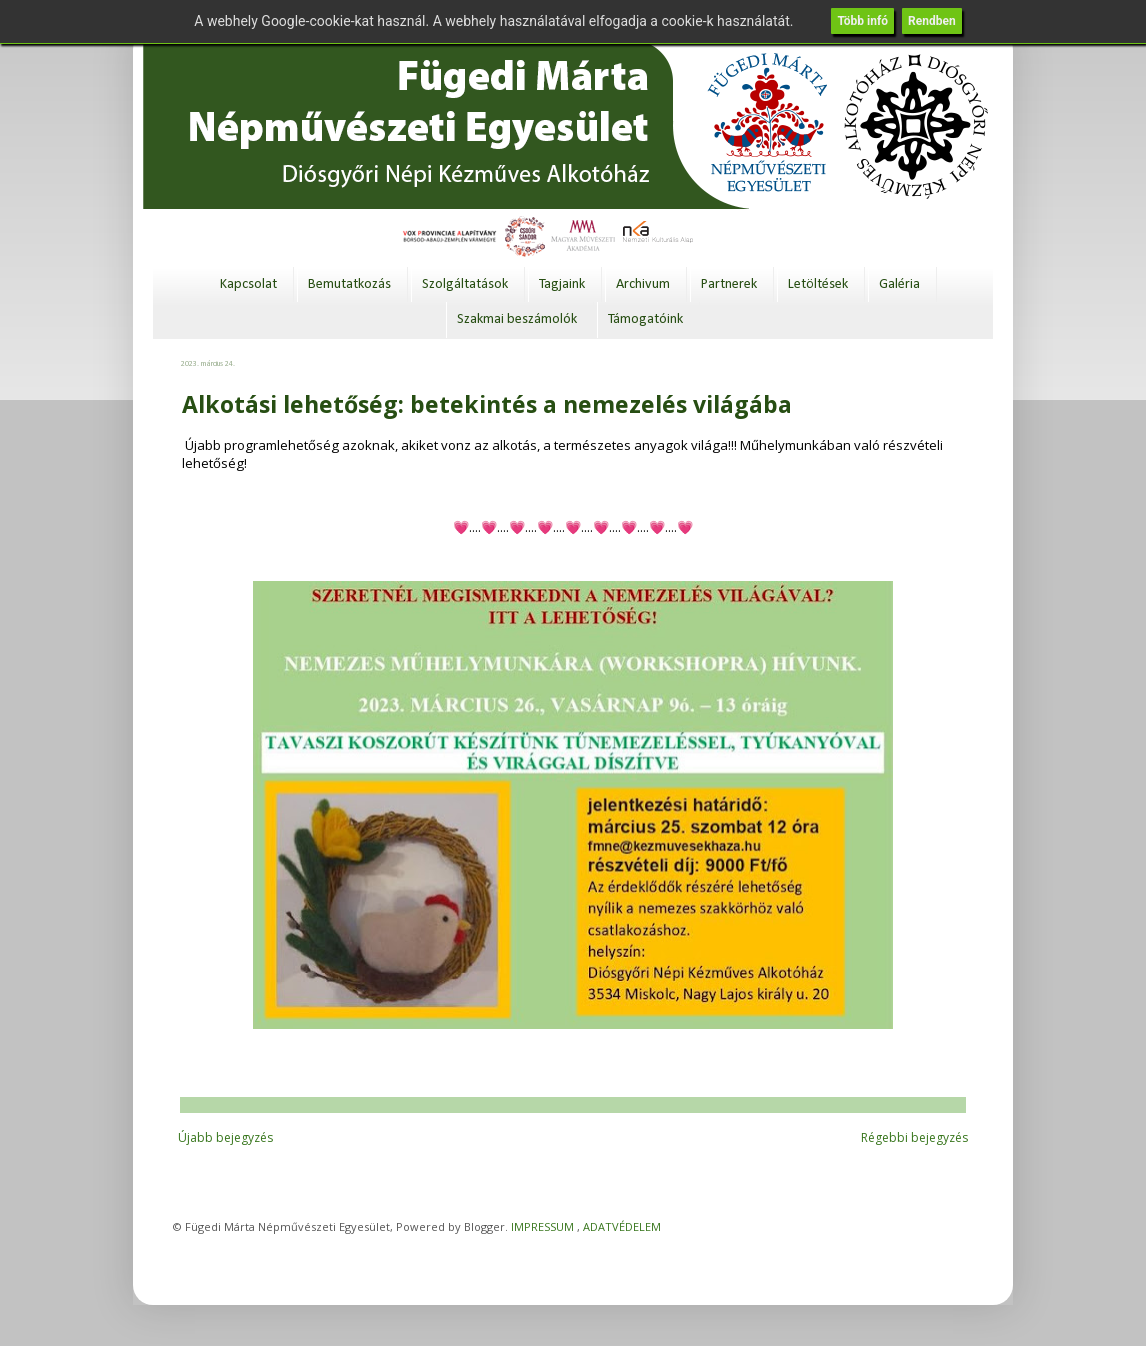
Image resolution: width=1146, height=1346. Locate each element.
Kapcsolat (248, 284)
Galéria (899, 284)
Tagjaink (562, 284)
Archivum (643, 284)
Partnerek (729, 284)
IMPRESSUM (542, 1226)
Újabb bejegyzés (225, 1137)
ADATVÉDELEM (622, 1226)
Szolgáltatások (465, 284)
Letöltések (818, 284)
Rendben (932, 21)
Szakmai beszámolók (517, 319)
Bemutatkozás (349, 284)
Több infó (862, 21)
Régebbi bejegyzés (914, 1137)
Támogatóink (645, 319)
